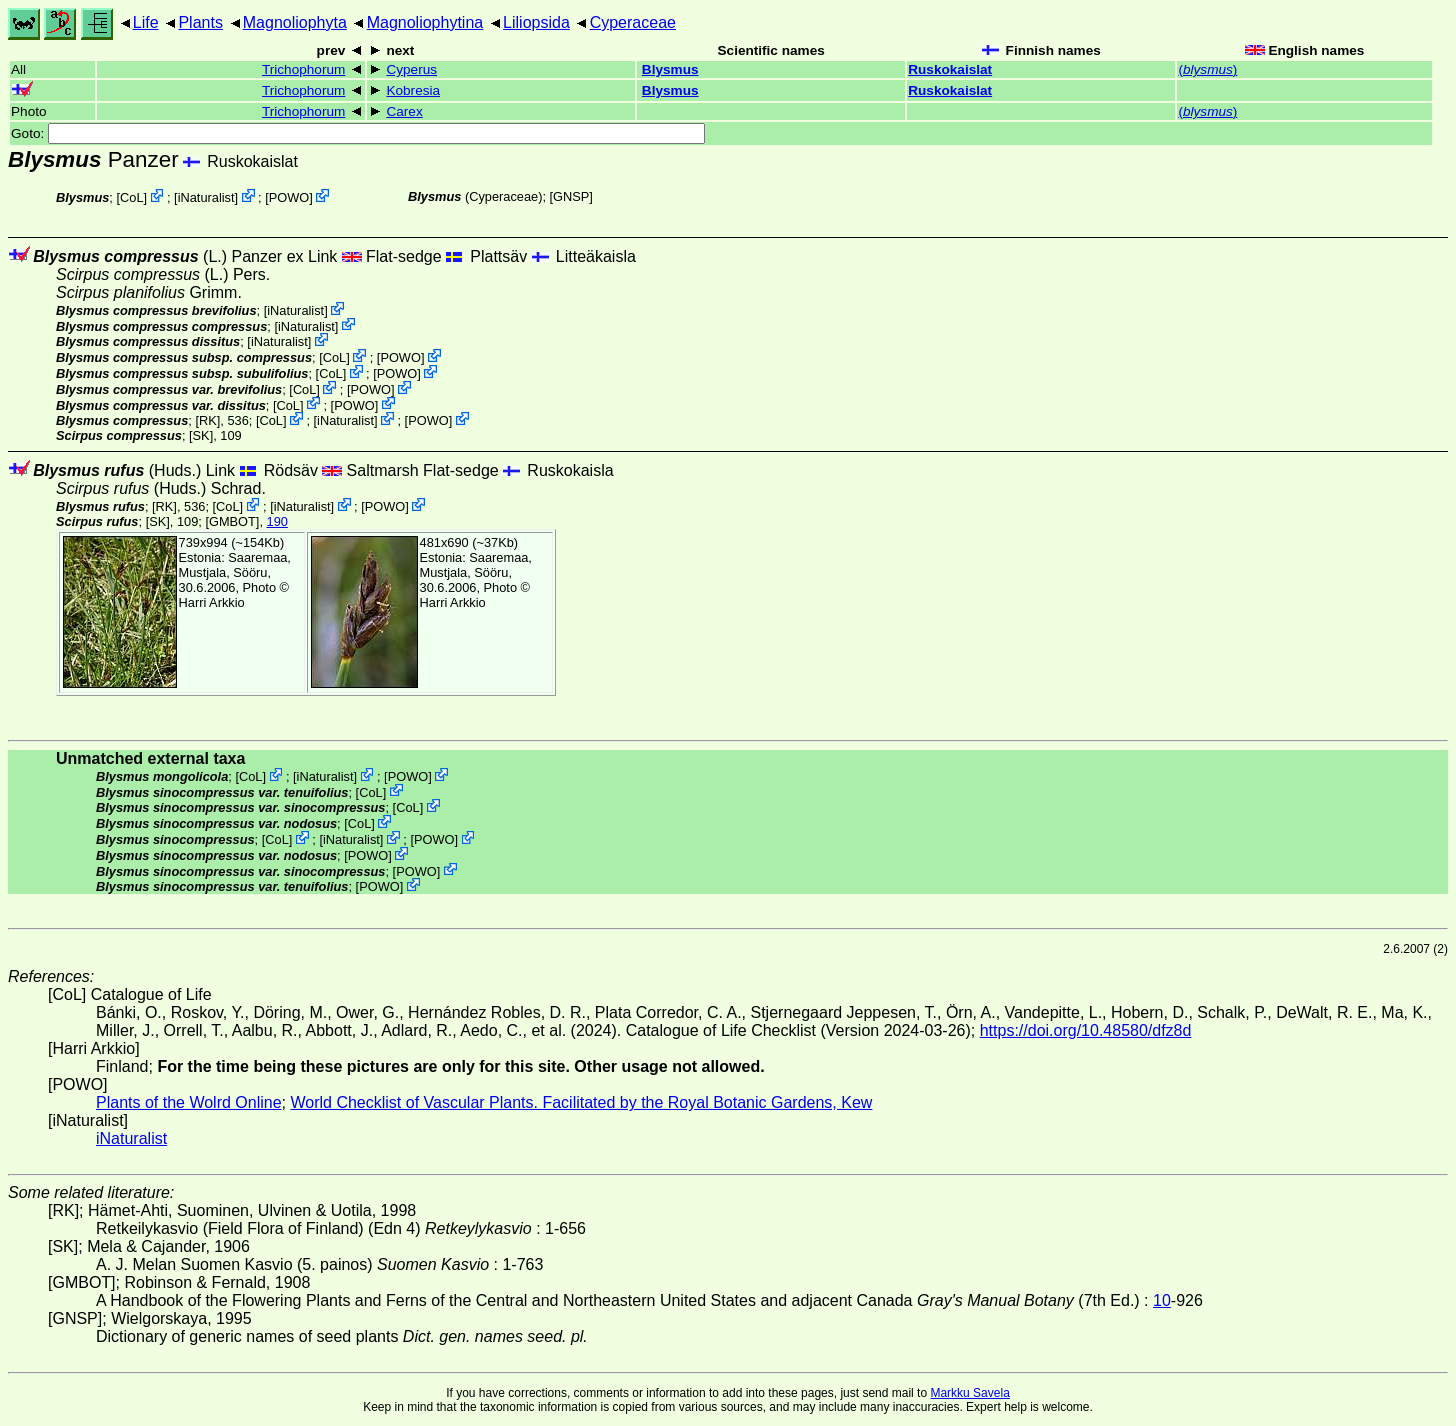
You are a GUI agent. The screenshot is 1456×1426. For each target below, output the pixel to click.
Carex (404, 111)
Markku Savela (969, 1393)
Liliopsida (536, 22)
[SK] (201, 435)
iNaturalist (206, 197)
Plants (200, 22)
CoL (131, 197)
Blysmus (670, 69)
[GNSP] (571, 196)
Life (146, 22)
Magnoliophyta (295, 22)
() (1207, 69)
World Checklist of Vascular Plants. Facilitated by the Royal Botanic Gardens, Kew (581, 1102)
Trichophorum (303, 69)
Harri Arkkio (212, 602)
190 (277, 521)
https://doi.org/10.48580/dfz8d (1086, 1030)
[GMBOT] (232, 521)
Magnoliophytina (425, 22)
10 (1162, 1300)
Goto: (358, 133)
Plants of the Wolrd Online (189, 1102)
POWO (289, 197)
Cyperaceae (633, 22)
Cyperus (411, 69)
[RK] (207, 420)
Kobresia (413, 90)
